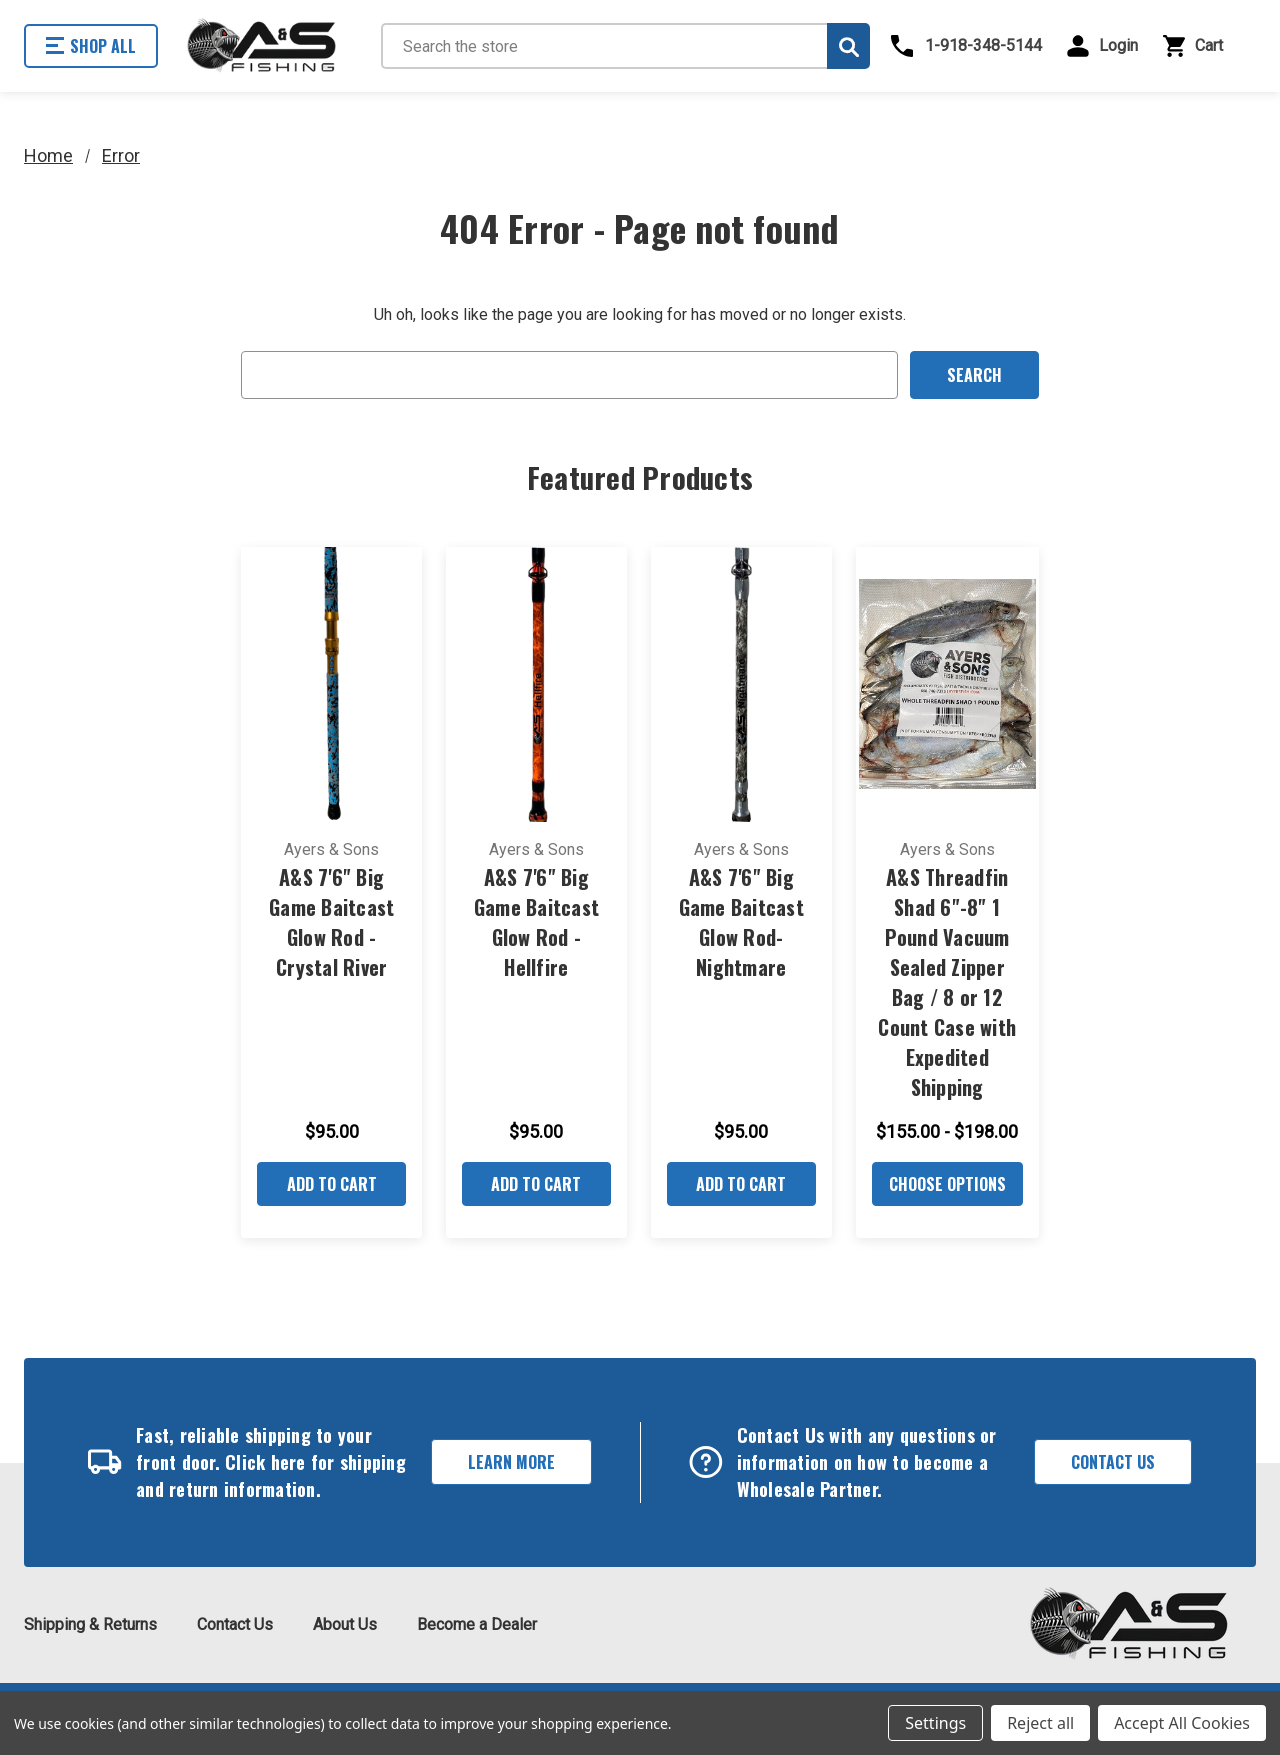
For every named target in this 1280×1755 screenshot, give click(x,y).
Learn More (511, 1462)
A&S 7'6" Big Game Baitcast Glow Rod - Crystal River (331, 922)
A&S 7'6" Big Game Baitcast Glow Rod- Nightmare (741, 922)
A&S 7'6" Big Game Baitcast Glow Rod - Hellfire (536, 922)
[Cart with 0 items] (1207, 46)
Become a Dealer (477, 1624)
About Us (345, 1624)
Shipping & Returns (90, 1624)
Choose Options (947, 1184)
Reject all (1040, 1723)
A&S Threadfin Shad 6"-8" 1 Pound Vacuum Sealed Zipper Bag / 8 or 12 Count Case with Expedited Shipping (947, 982)
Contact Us (1113, 1462)
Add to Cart (332, 1184)
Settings (935, 1723)
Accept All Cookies (1182, 1723)
